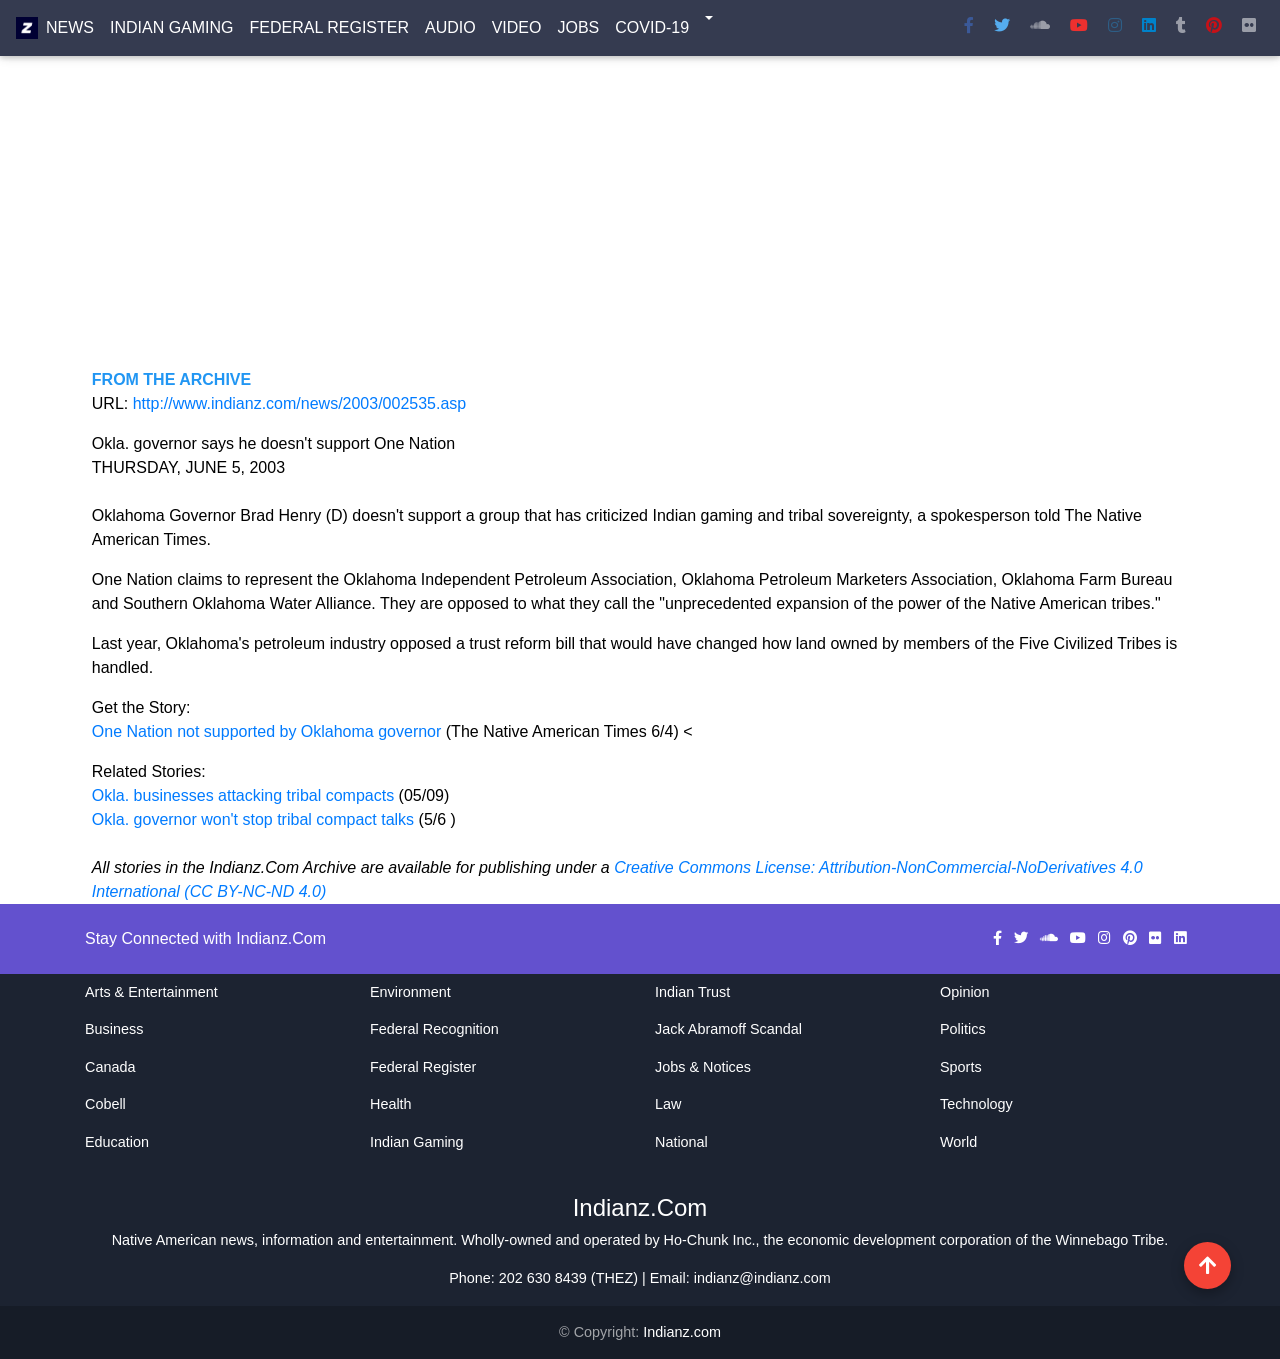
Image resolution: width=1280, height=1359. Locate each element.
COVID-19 (652, 31)
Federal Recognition (434, 1029)
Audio (450, 31)
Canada (110, 1067)
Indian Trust (692, 992)
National (681, 1142)
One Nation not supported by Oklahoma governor (269, 731)
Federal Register (329, 31)
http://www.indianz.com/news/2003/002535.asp (300, 403)
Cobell (105, 1104)
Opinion (965, 992)
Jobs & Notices (703, 1067)
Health (391, 1104)
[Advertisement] (640, 228)
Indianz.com (682, 1332)
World (958, 1142)
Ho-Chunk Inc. (710, 1240)
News (70, 31)
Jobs (578, 31)
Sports (961, 1067)
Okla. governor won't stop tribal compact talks (255, 819)
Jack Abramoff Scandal (728, 1029)
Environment (410, 992)
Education (117, 1142)
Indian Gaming (172, 31)
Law (668, 1104)
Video (517, 31)
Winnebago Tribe (1110, 1240)
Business (114, 1029)
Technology (976, 1104)
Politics (963, 1029)
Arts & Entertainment (151, 992)
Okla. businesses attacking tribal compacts (243, 795)
